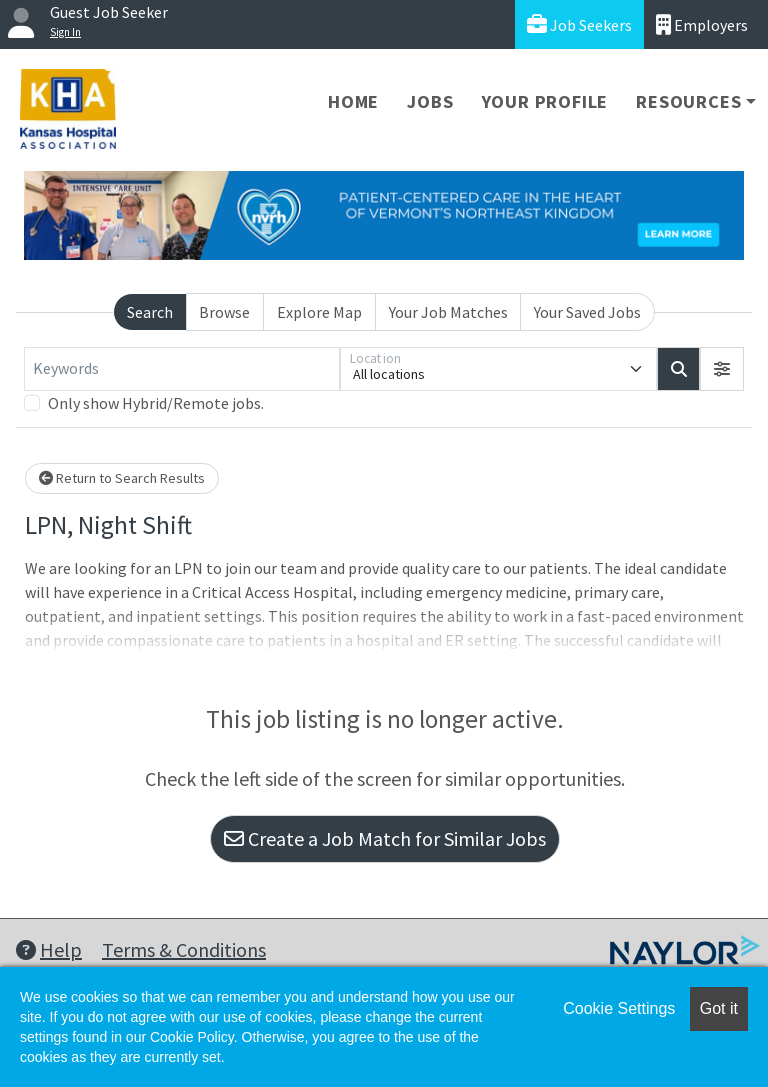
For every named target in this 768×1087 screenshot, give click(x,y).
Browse (224, 312)
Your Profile (545, 101)
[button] (722, 369)
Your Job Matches (448, 312)
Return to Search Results (122, 478)
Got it (719, 1008)
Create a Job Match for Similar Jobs (385, 838)
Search (150, 312)
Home (353, 101)
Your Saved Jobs (587, 312)
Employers (702, 24)
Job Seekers (579, 24)
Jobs (430, 101)
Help (49, 949)
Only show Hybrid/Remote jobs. (156, 403)
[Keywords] (182, 369)
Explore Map (319, 312)
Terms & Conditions (184, 949)
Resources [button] (688, 101)
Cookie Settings (619, 1008)
